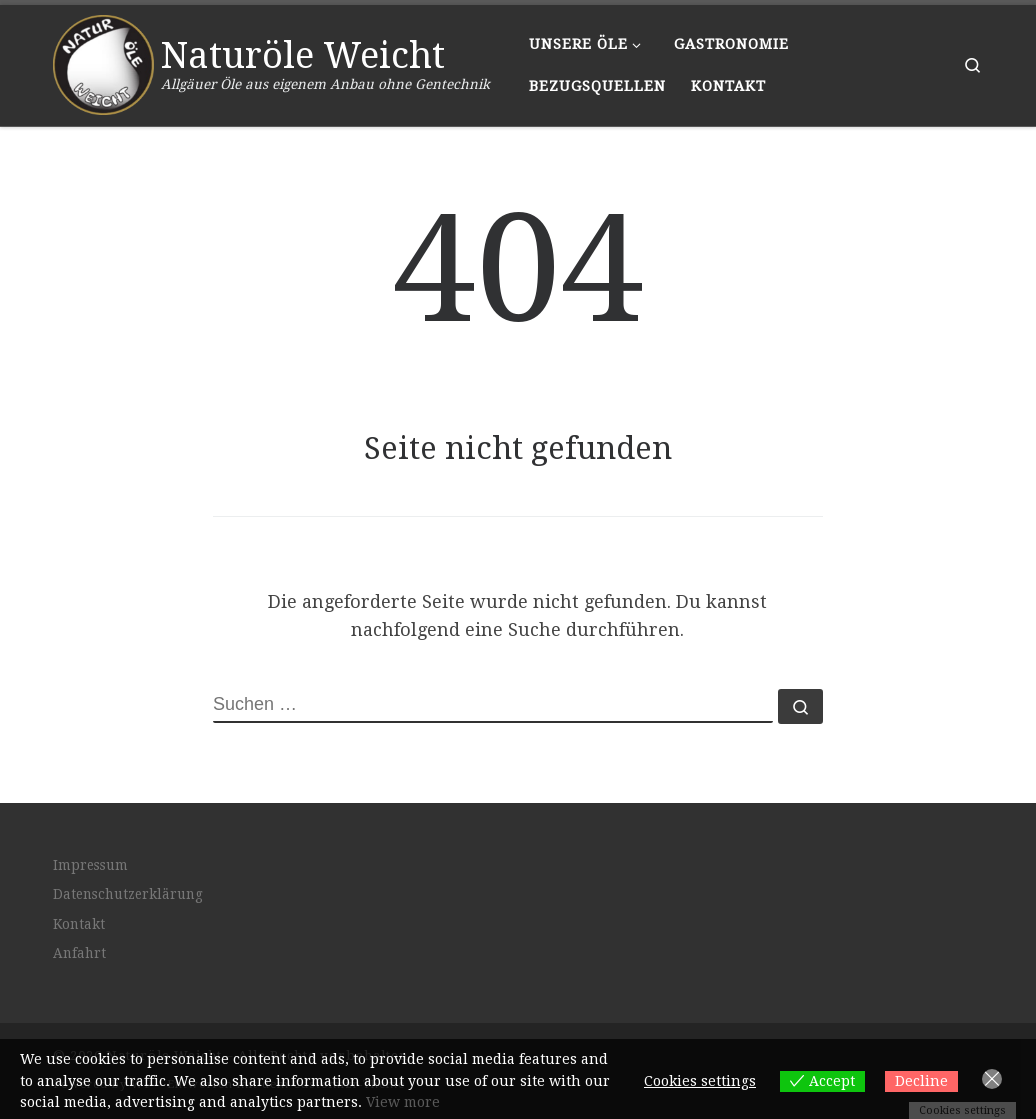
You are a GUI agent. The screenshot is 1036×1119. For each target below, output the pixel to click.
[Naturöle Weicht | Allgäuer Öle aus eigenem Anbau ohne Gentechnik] (103, 62)
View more (403, 1102)
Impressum (90, 865)
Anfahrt (79, 953)
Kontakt (79, 924)
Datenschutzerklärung (128, 894)
